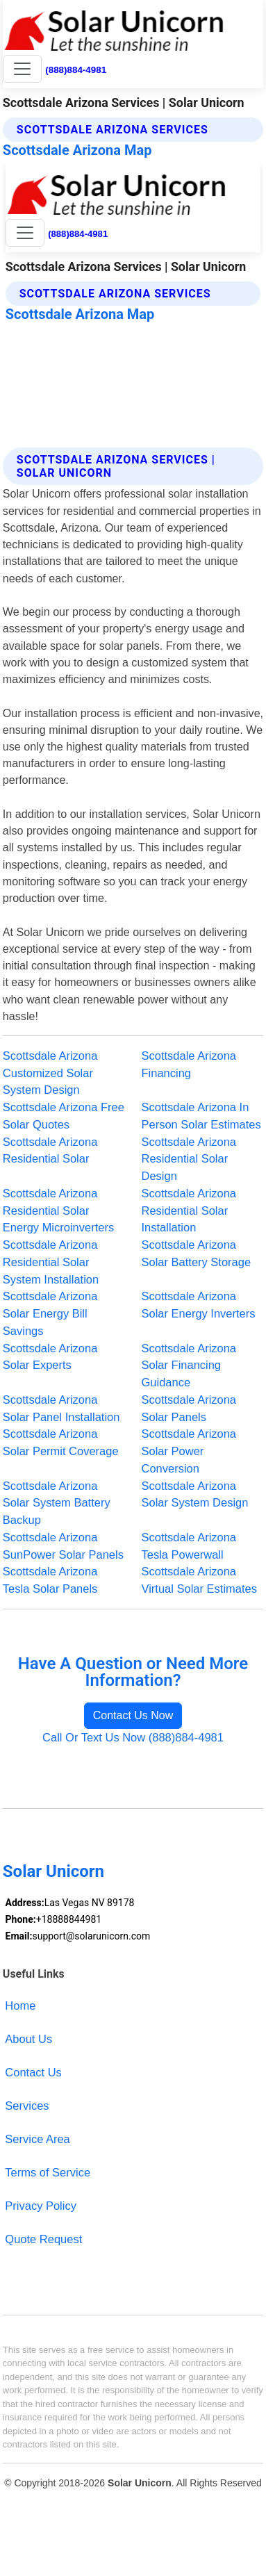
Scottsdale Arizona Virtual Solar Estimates (199, 1580)
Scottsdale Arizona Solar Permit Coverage (61, 1442)
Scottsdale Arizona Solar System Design (195, 1494)
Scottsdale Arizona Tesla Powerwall (189, 1546)
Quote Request (43, 2239)
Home (20, 2005)
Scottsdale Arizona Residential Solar (50, 1150)
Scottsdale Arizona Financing (189, 1064)
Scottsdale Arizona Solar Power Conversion (189, 1451)
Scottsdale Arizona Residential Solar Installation (189, 1210)
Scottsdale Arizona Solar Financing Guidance (189, 1365)
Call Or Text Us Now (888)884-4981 (133, 1737)
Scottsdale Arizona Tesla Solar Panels (50, 1580)
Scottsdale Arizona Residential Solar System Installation (51, 1262)
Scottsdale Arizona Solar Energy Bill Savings (50, 1313)
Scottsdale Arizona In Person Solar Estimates (201, 1116)
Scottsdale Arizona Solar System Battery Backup (56, 1503)
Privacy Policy (40, 2205)
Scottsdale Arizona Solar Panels (189, 1408)
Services (27, 2105)
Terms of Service (47, 2172)
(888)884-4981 (75, 70)
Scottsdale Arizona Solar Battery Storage (196, 1253)
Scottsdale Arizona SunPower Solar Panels (63, 1546)
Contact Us (33, 2072)
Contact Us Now (133, 1715)
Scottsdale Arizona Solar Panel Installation (61, 1408)
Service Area (37, 2139)
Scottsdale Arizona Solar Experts (50, 1357)
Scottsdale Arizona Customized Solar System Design (50, 1073)
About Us (28, 2039)
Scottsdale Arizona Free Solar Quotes (63, 1116)
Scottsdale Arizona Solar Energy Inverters (199, 1305)
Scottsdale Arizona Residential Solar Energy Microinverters (58, 1210)
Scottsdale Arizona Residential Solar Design (189, 1159)
